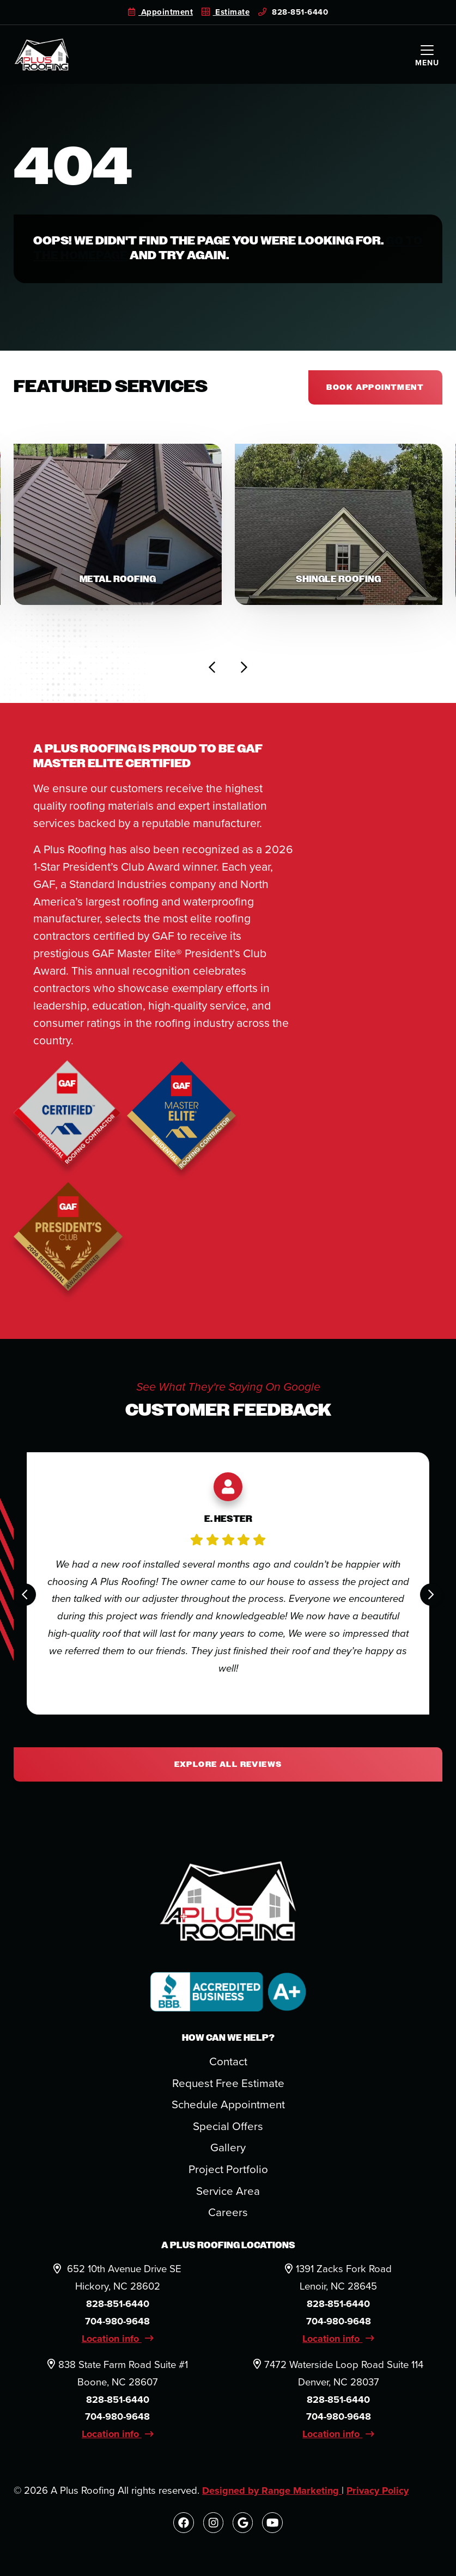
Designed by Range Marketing (273, 2493)
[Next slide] (244, 670)
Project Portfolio (228, 2172)
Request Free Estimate (228, 2086)
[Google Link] (243, 2526)
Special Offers (228, 2129)
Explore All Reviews (228, 1767)
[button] (118, 526)
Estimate (226, 12)
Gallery (228, 2151)
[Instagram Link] (212, 2526)
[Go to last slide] (212, 670)
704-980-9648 (117, 2324)
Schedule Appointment (228, 2108)
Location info (117, 2341)
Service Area (228, 2194)
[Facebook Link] (182, 2526)
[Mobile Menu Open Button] (427, 54)
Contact (228, 2065)
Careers (228, 2215)
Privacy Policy (382, 2493)
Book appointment (375, 387)
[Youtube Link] (273, 2526)
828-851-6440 (294, 12)
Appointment (159, 12)
